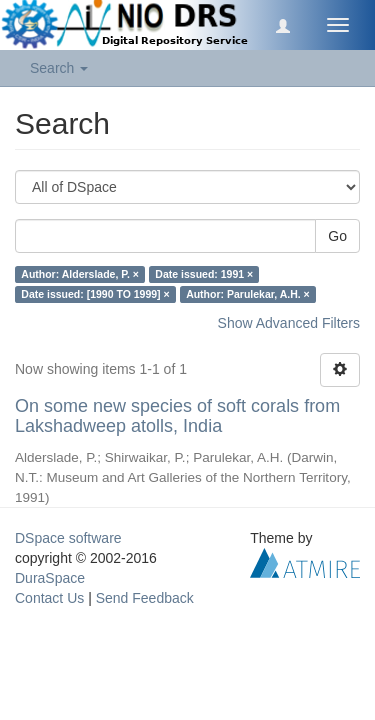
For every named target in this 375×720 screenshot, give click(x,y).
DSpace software (68, 538)
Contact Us (49, 598)
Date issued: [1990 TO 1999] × (95, 294)
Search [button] (59, 68)
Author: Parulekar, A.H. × (248, 294)
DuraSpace (50, 578)
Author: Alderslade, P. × (80, 274)
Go (337, 236)
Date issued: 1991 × (204, 274)
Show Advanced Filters (289, 323)
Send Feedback (145, 598)
